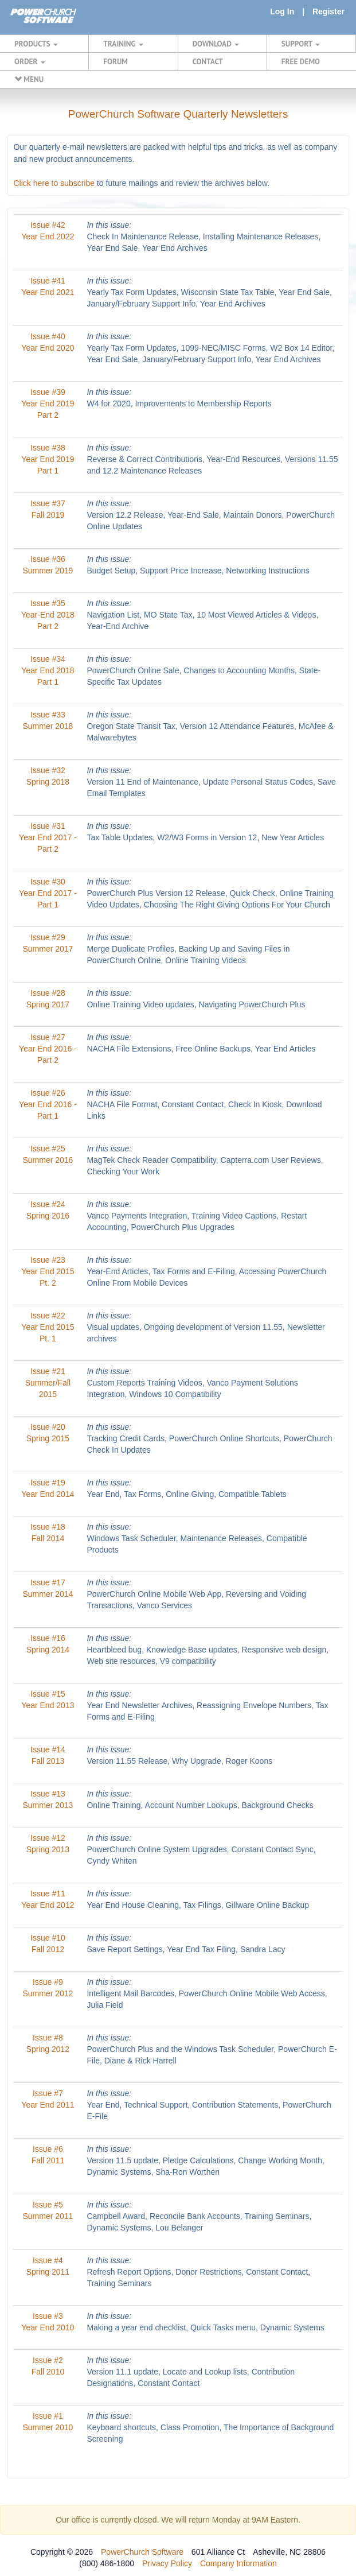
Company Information (238, 2563)
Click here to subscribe (54, 183)
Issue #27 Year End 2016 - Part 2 (48, 1049)
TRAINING (123, 43)
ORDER (29, 61)
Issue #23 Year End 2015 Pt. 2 (47, 1271)
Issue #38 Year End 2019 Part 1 (47, 459)
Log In (282, 11)
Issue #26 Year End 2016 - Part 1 (48, 1104)
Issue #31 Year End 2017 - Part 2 (48, 837)
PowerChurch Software (142, 2551)
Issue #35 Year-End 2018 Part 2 (48, 615)
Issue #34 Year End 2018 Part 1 (47, 670)
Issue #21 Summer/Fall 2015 (48, 1383)
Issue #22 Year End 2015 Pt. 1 (47, 1327)
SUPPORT (300, 43)
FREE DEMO (300, 61)
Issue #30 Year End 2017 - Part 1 (48, 893)
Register (328, 11)
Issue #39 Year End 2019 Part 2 (47, 403)
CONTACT (208, 61)
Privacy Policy (167, 2563)
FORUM (115, 61)
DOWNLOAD (216, 43)
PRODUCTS (36, 43)
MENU (29, 79)
